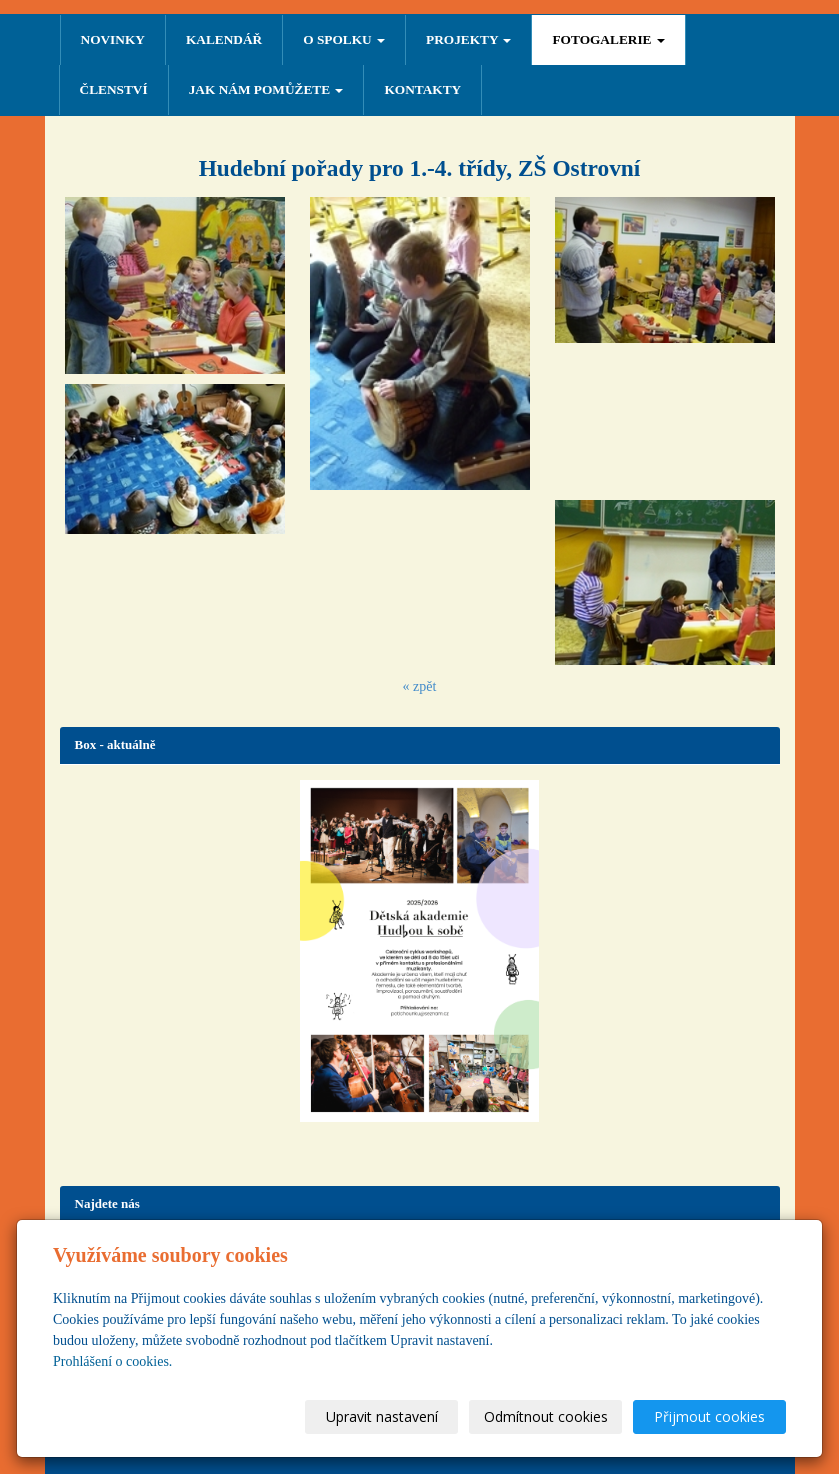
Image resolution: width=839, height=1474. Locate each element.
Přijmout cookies (709, 1416)
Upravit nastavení (382, 1416)
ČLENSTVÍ (114, 89)
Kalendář (224, 39)
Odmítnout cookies (546, 1416)
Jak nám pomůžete (266, 89)
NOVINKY (113, 39)
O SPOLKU (344, 39)
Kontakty (422, 89)
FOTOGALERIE (608, 39)
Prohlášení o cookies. (112, 1361)
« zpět (420, 686)
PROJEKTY (468, 39)
